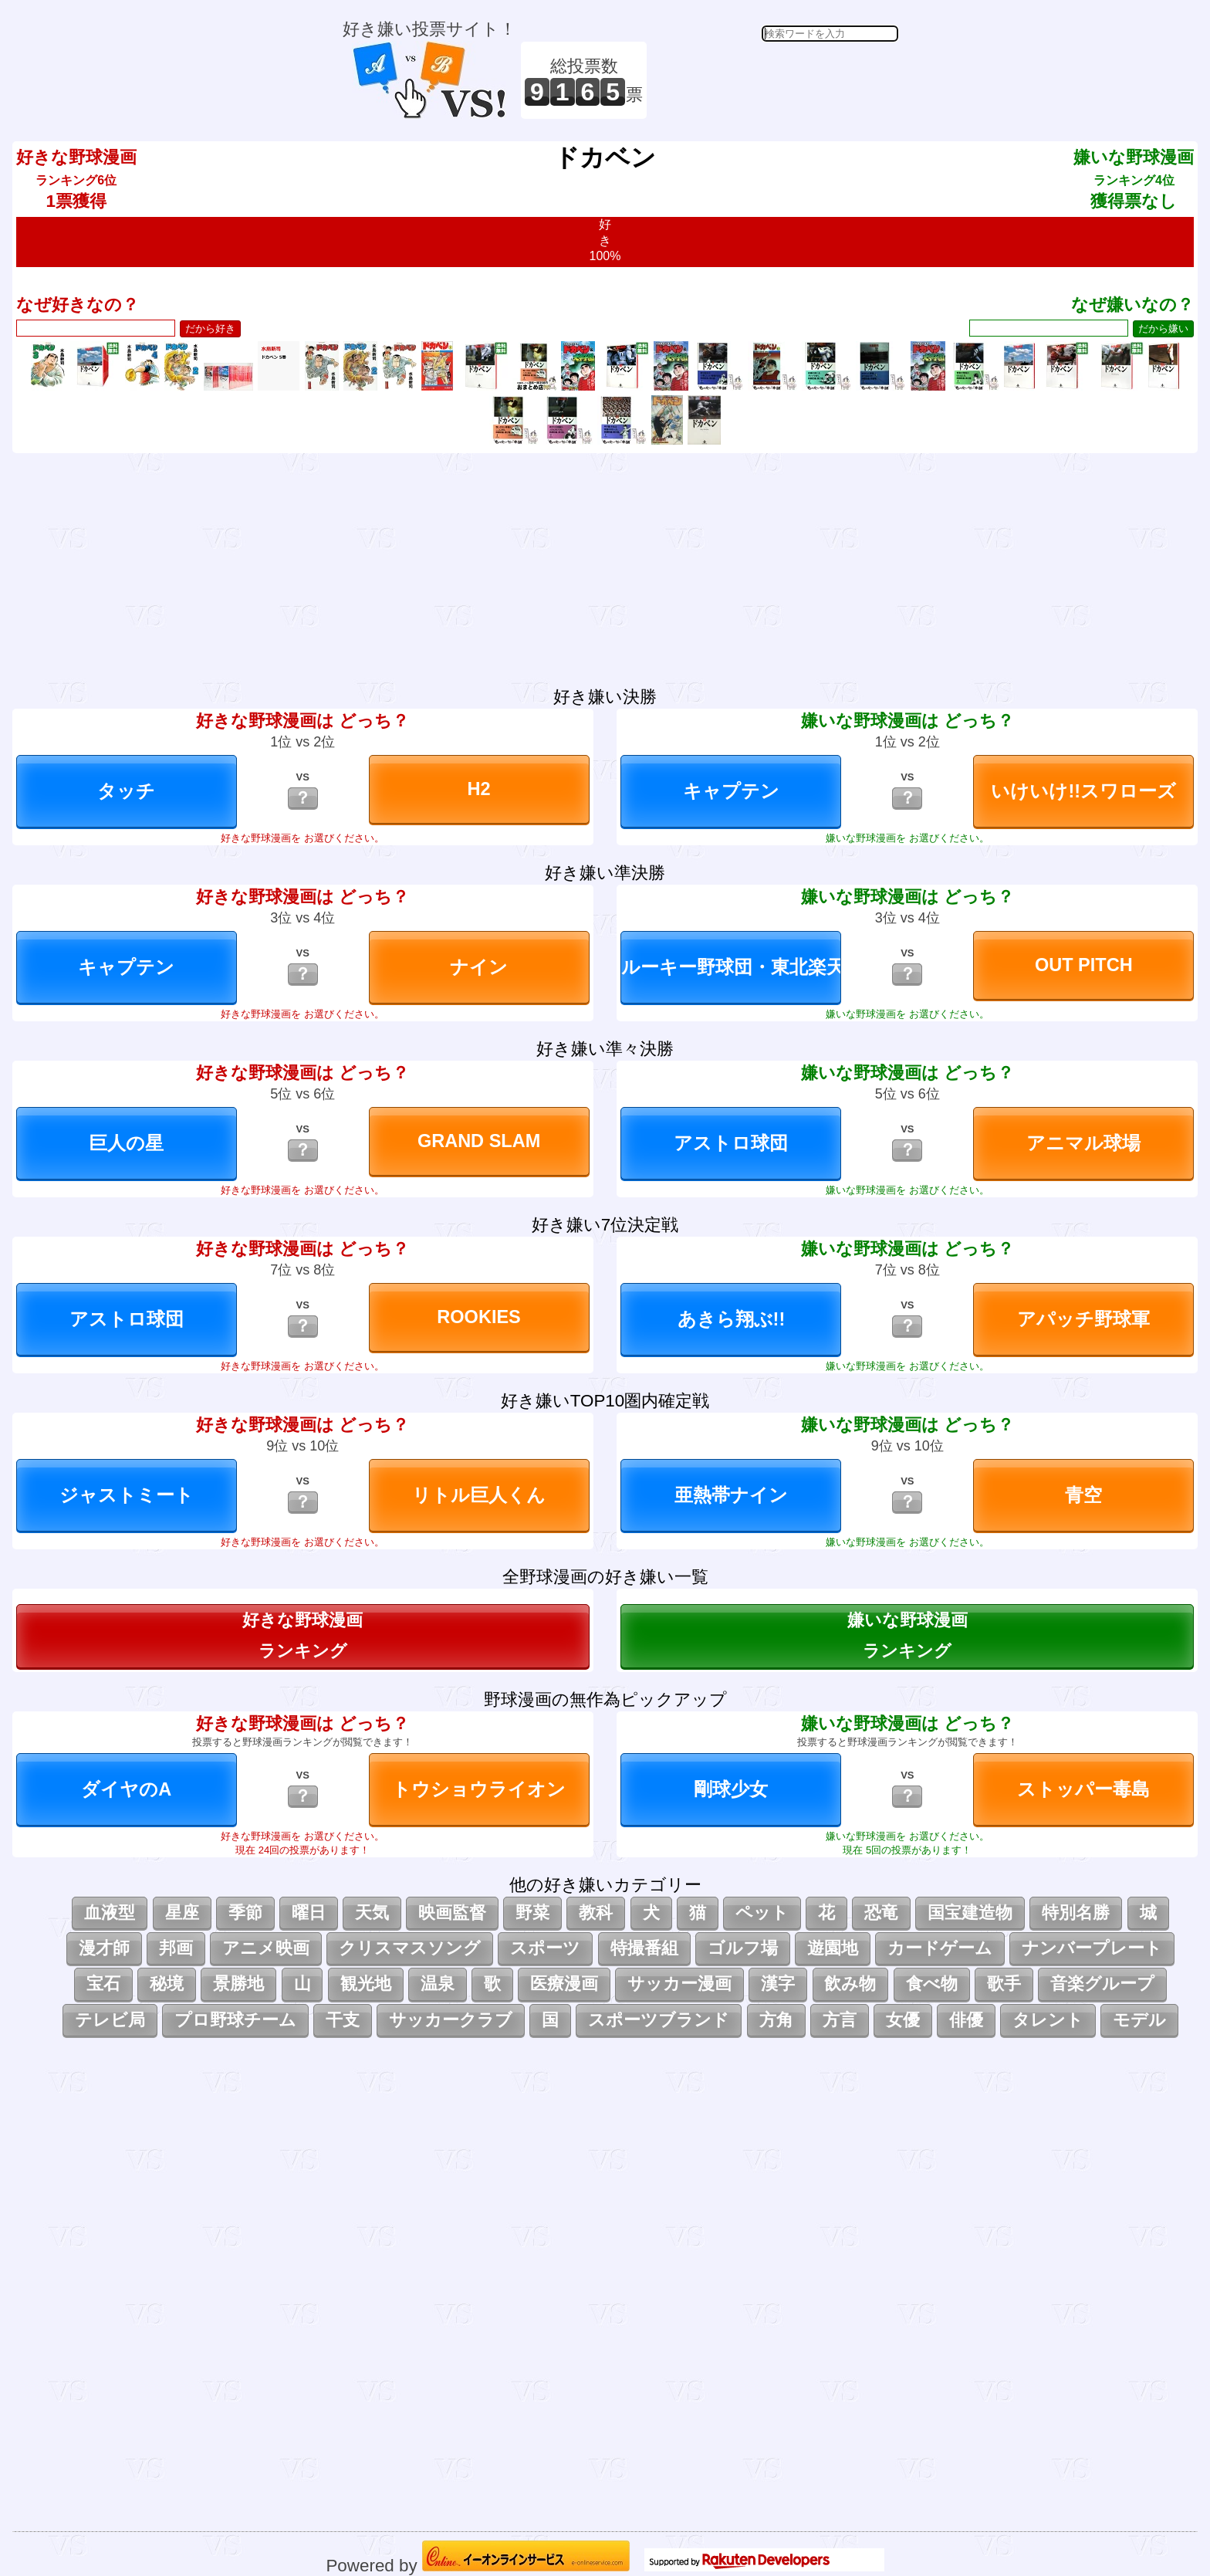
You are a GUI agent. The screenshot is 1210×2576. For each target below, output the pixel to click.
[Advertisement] (774, 80)
